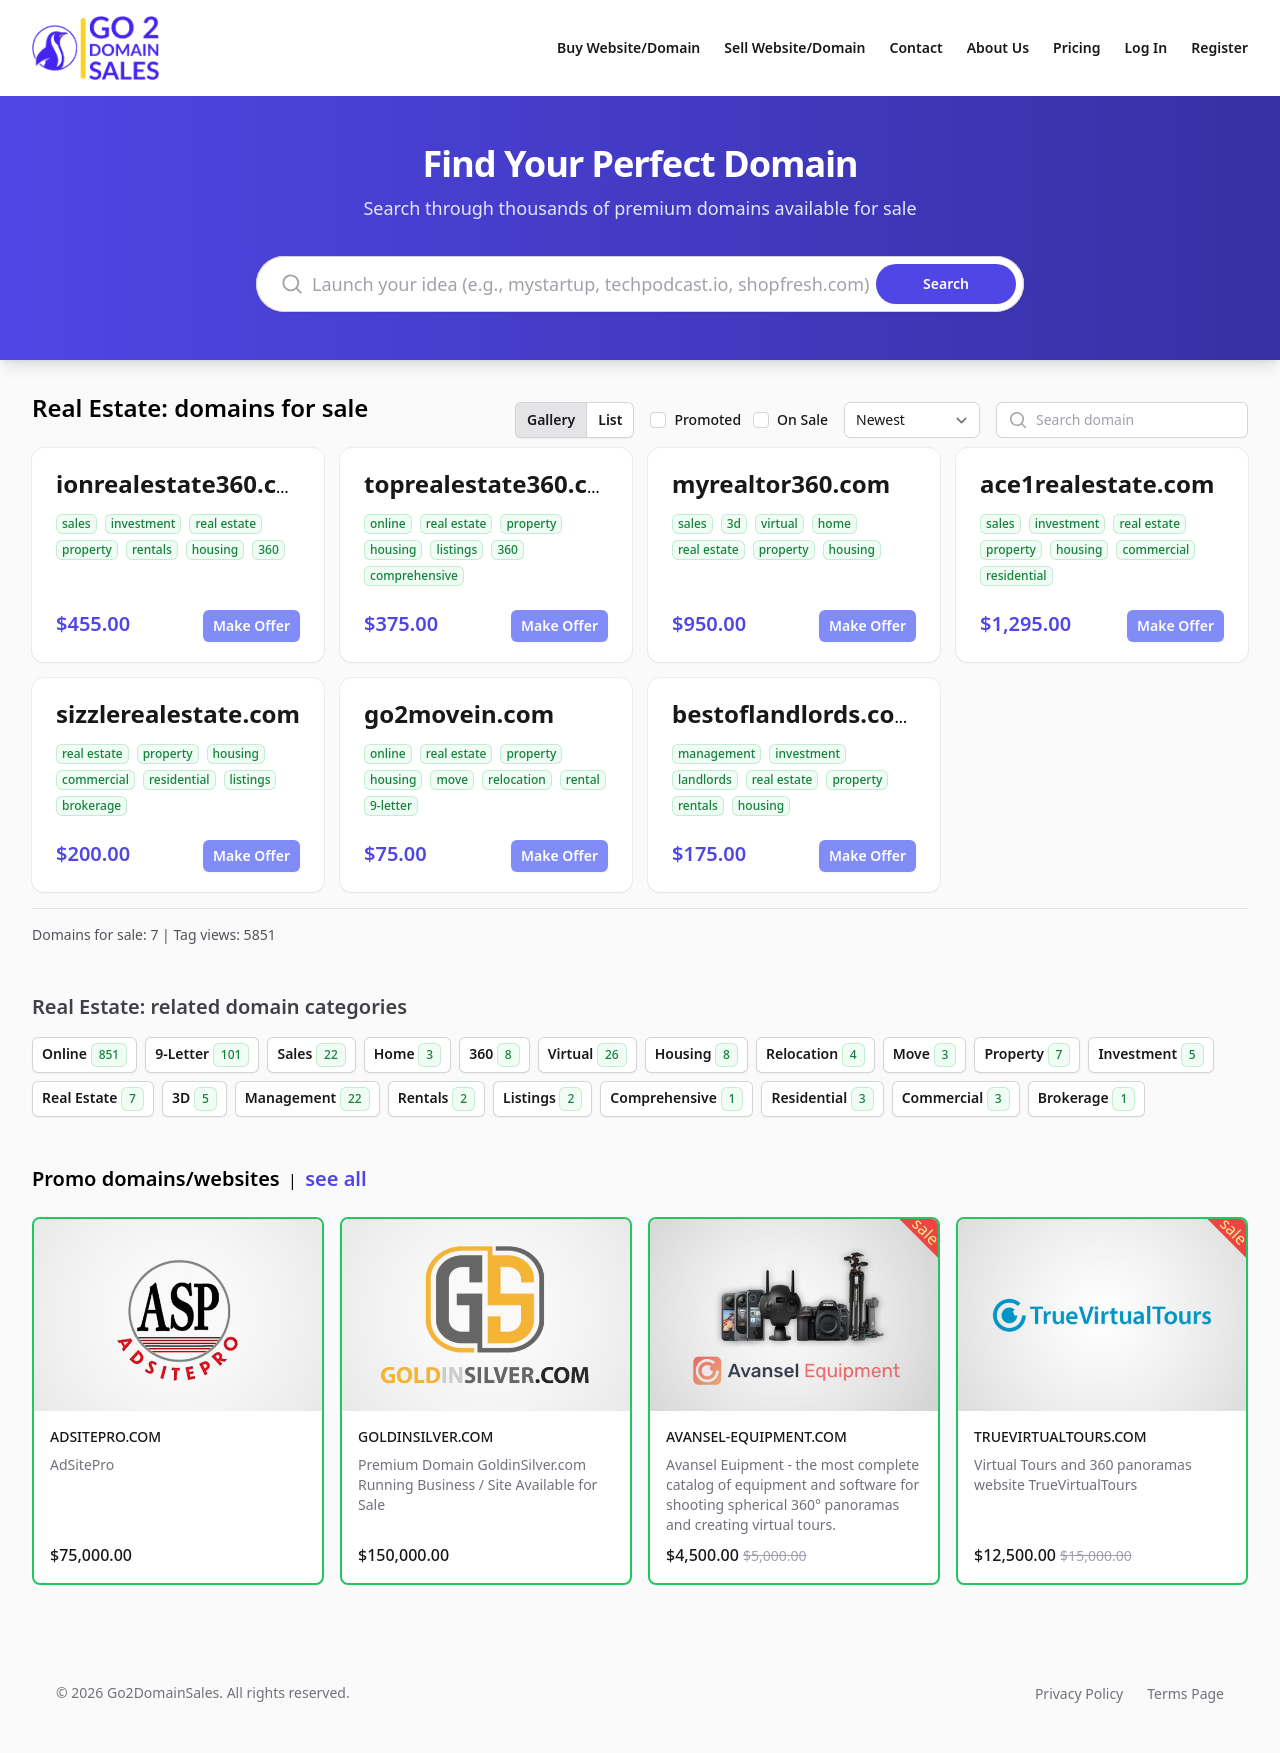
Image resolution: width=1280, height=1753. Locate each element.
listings (456, 549)
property (87, 549)
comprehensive (414, 575)
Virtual (587, 1055)
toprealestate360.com (494, 483)
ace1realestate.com (1097, 483)
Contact (916, 47)
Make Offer (251, 625)
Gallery (551, 419)
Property (1027, 1055)
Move (925, 1055)
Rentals (436, 1099)
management (716, 753)
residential (1016, 575)
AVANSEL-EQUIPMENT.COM (756, 1436)
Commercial (956, 1099)
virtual (779, 523)
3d (734, 523)
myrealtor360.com (781, 483)
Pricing (1076, 47)
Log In (1145, 47)
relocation (517, 779)
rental (583, 779)
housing (215, 549)
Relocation (815, 1055)
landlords (705, 779)
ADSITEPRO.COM (105, 1436)
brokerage (91, 805)
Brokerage (1087, 1099)
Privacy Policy (1079, 1693)
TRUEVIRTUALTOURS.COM (1060, 1436)
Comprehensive (676, 1099)
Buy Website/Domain (628, 47)
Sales (311, 1055)
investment (143, 523)
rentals (152, 549)
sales (76, 523)
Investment (1150, 1055)
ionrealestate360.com (185, 483)
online (388, 523)
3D (194, 1099)
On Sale (802, 419)
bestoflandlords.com (795, 713)
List (610, 419)
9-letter (391, 805)
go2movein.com (459, 713)
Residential (822, 1099)
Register (1219, 47)
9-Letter (202, 1055)
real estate (225, 523)
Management (307, 1099)
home (834, 523)
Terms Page (1185, 1693)
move (452, 779)
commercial (1155, 549)
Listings (542, 1099)
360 (268, 549)
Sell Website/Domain (794, 47)
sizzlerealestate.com (178, 713)
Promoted (707, 419)
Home (407, 1055)
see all (335, 1178)
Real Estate (93, 1099)
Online (84, 1055)
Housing (696, 1055)
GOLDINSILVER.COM (425, 1436)
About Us (998, 47)
